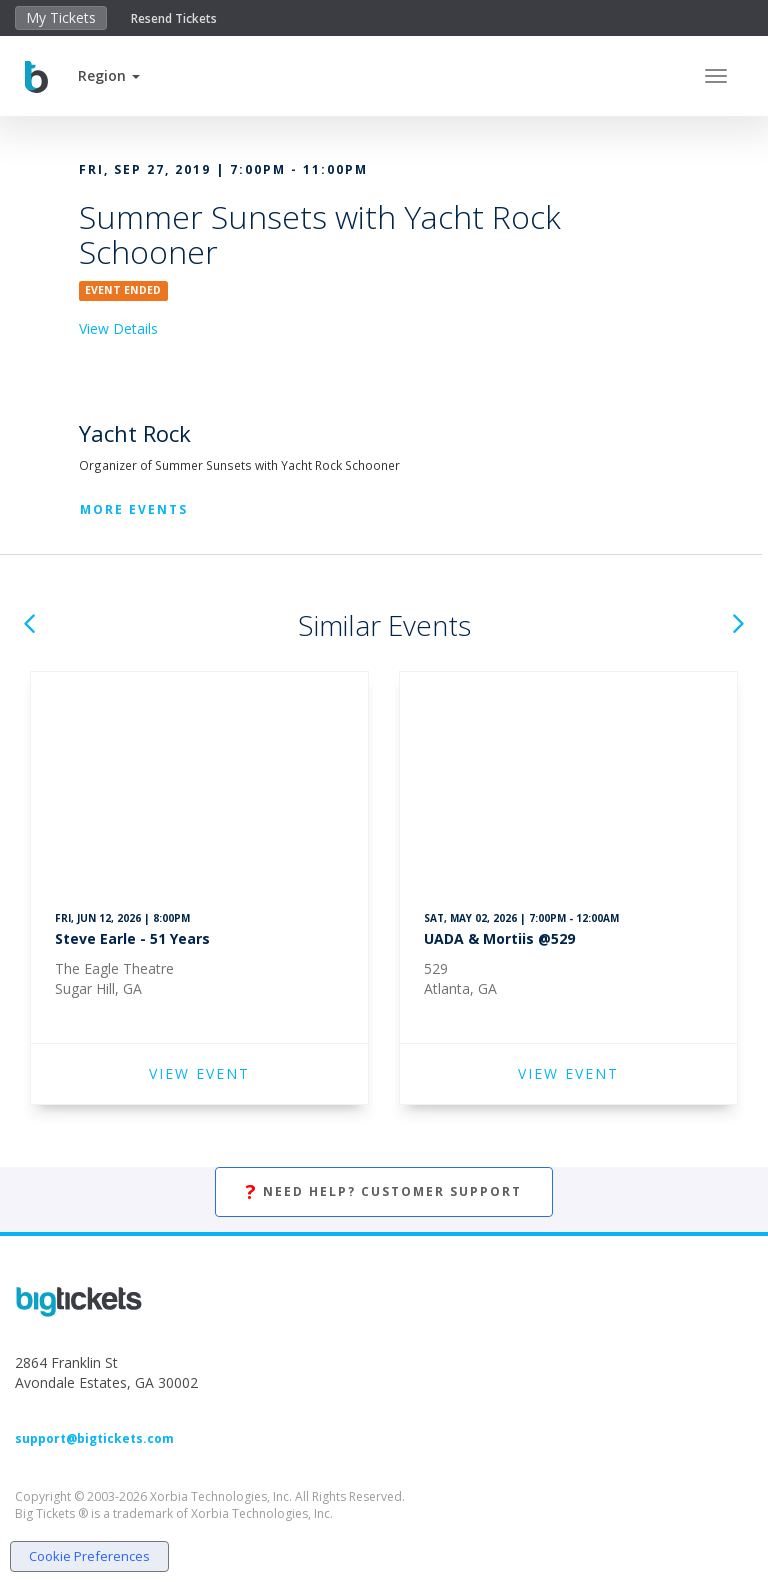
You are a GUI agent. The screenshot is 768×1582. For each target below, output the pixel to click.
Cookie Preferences (89, 1556)
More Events (134, 509)
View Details (118, 328)
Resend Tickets (174, 18)
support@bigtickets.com (94, 1438)
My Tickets (61, 17)
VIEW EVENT (199, 1073)
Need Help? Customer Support (384, 1192)
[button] (109, 75)
